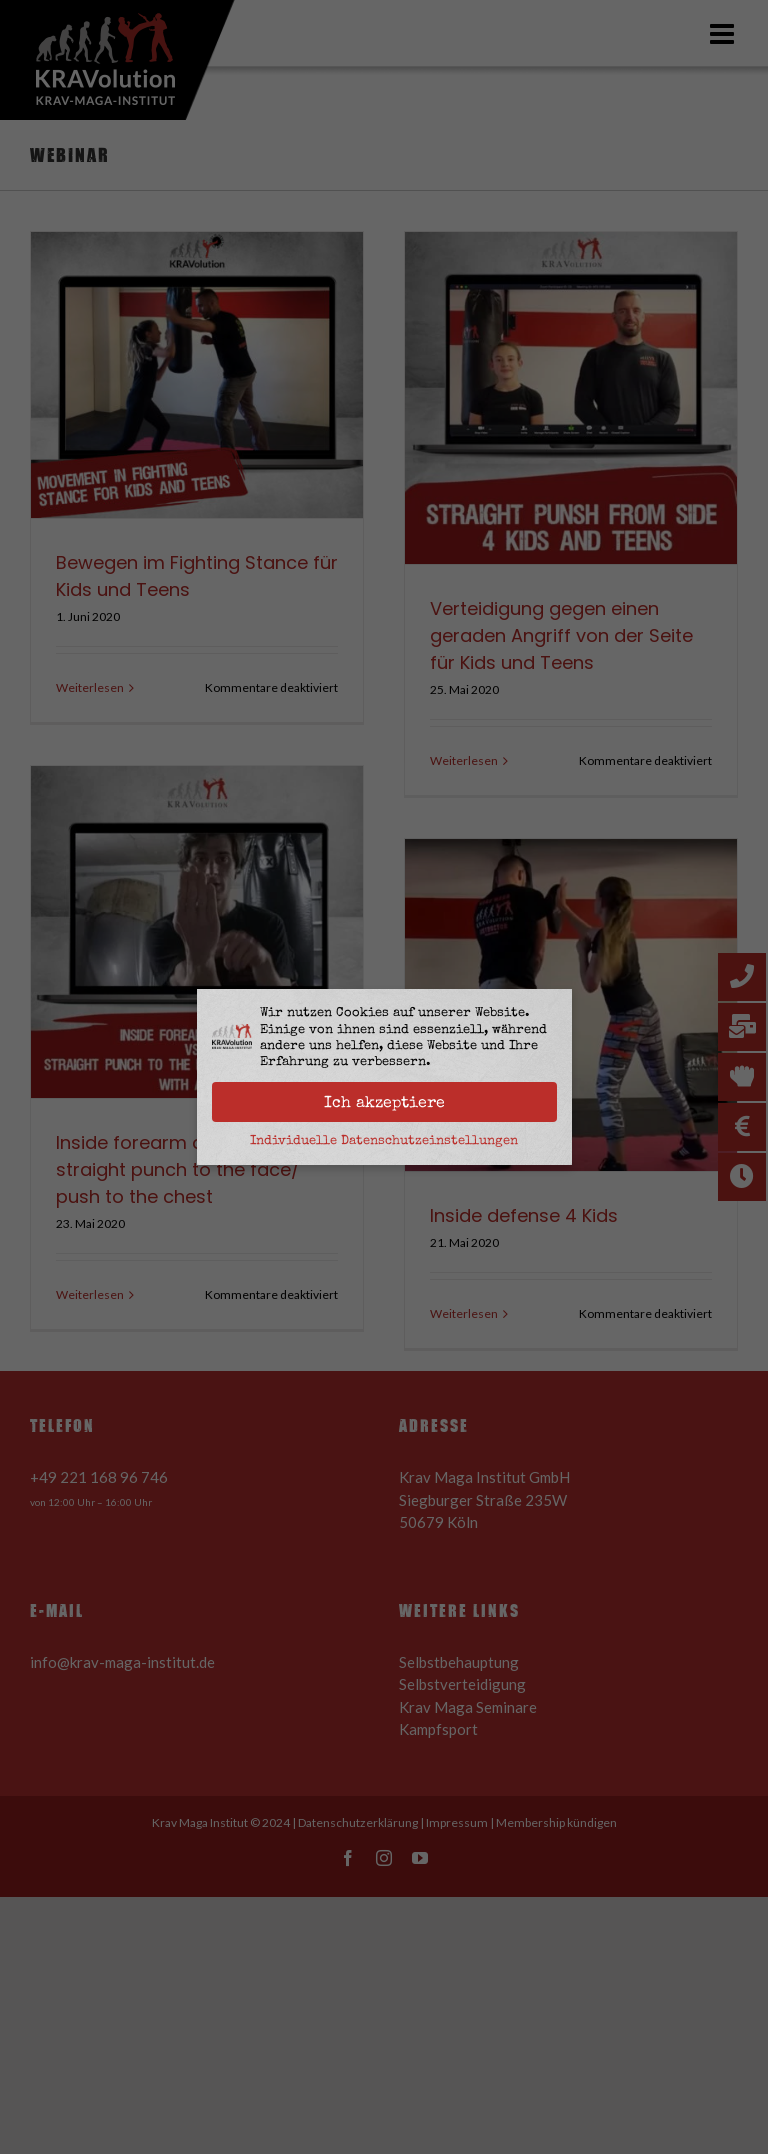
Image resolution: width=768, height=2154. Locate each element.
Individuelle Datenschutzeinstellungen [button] (384, 1140)
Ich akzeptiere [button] (384, 1102)
